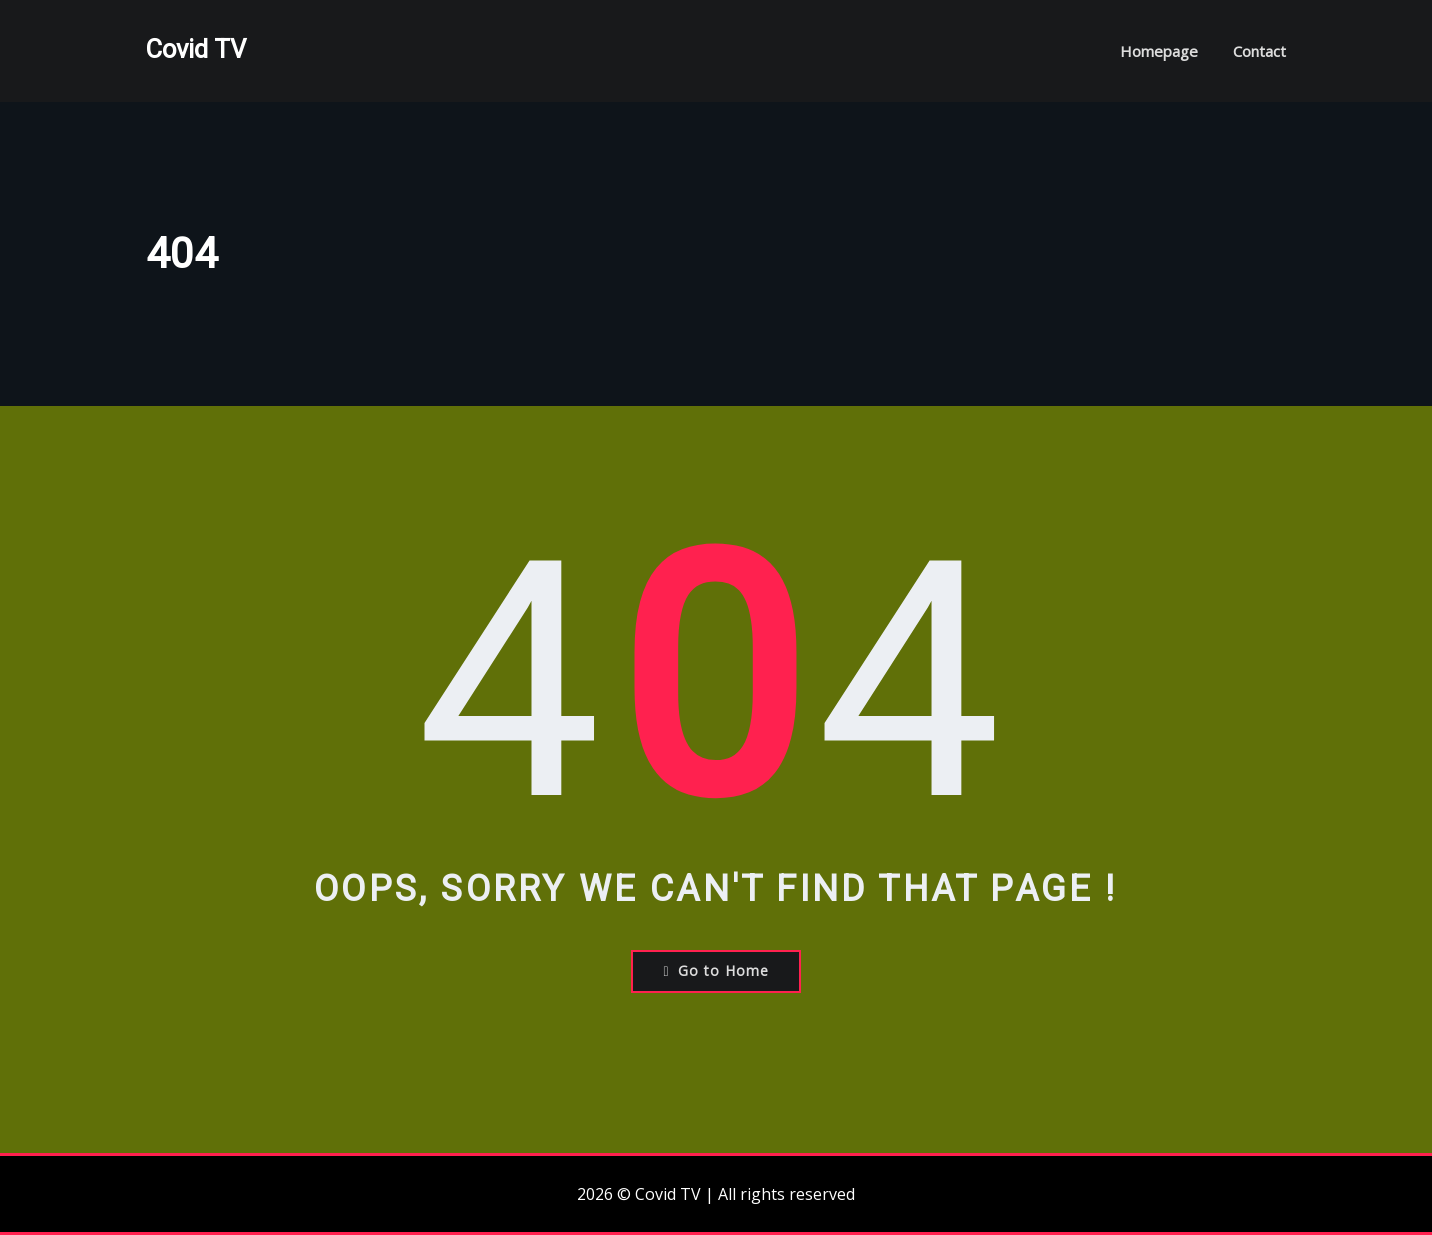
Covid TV (196, 49)
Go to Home (715, 970)
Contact (1259, 51)
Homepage (1159, 51)
